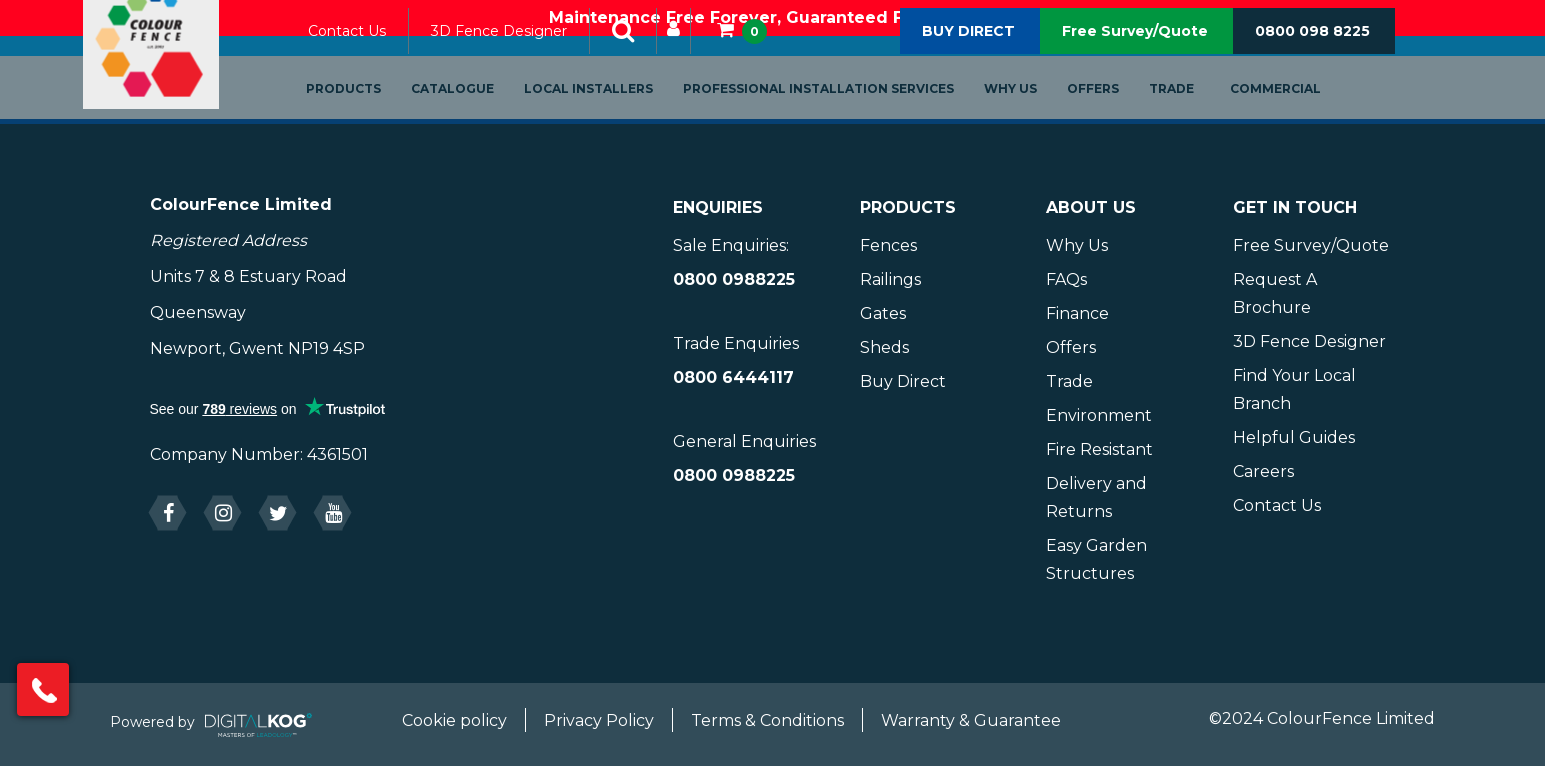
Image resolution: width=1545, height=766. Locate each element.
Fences (888, 245)
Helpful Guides (1294, 437)
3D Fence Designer (521, 59)
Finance (1077, 313)
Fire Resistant (1099, 449)
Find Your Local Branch (1294, 389)
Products (365, 116)
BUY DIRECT (968, 59)
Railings (890, 279)
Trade (1193, 116)
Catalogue (474, 116)
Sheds (884, 347)
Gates (883, 313)
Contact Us (369, 59)
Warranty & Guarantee (971, 720)
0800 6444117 (733, 377)
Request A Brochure (1275, 293)
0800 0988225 (734, 279)
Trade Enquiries (736, 343)
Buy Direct (903, 381)
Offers (1115, 116)
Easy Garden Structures (1096, 559)
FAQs (1066, 279)
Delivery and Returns (1096, 497)
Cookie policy (454, 720)
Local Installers (610, 116)
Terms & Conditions (767, 720)
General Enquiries (744, 441)
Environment (1099, 415)
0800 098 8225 (1312, 59)
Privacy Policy (599, 720)
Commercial (1297, 116)
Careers (1263, 471)
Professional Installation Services (840, 116)
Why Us (1032, 116)
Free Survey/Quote (1135, 59)
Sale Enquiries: (731, 245)
